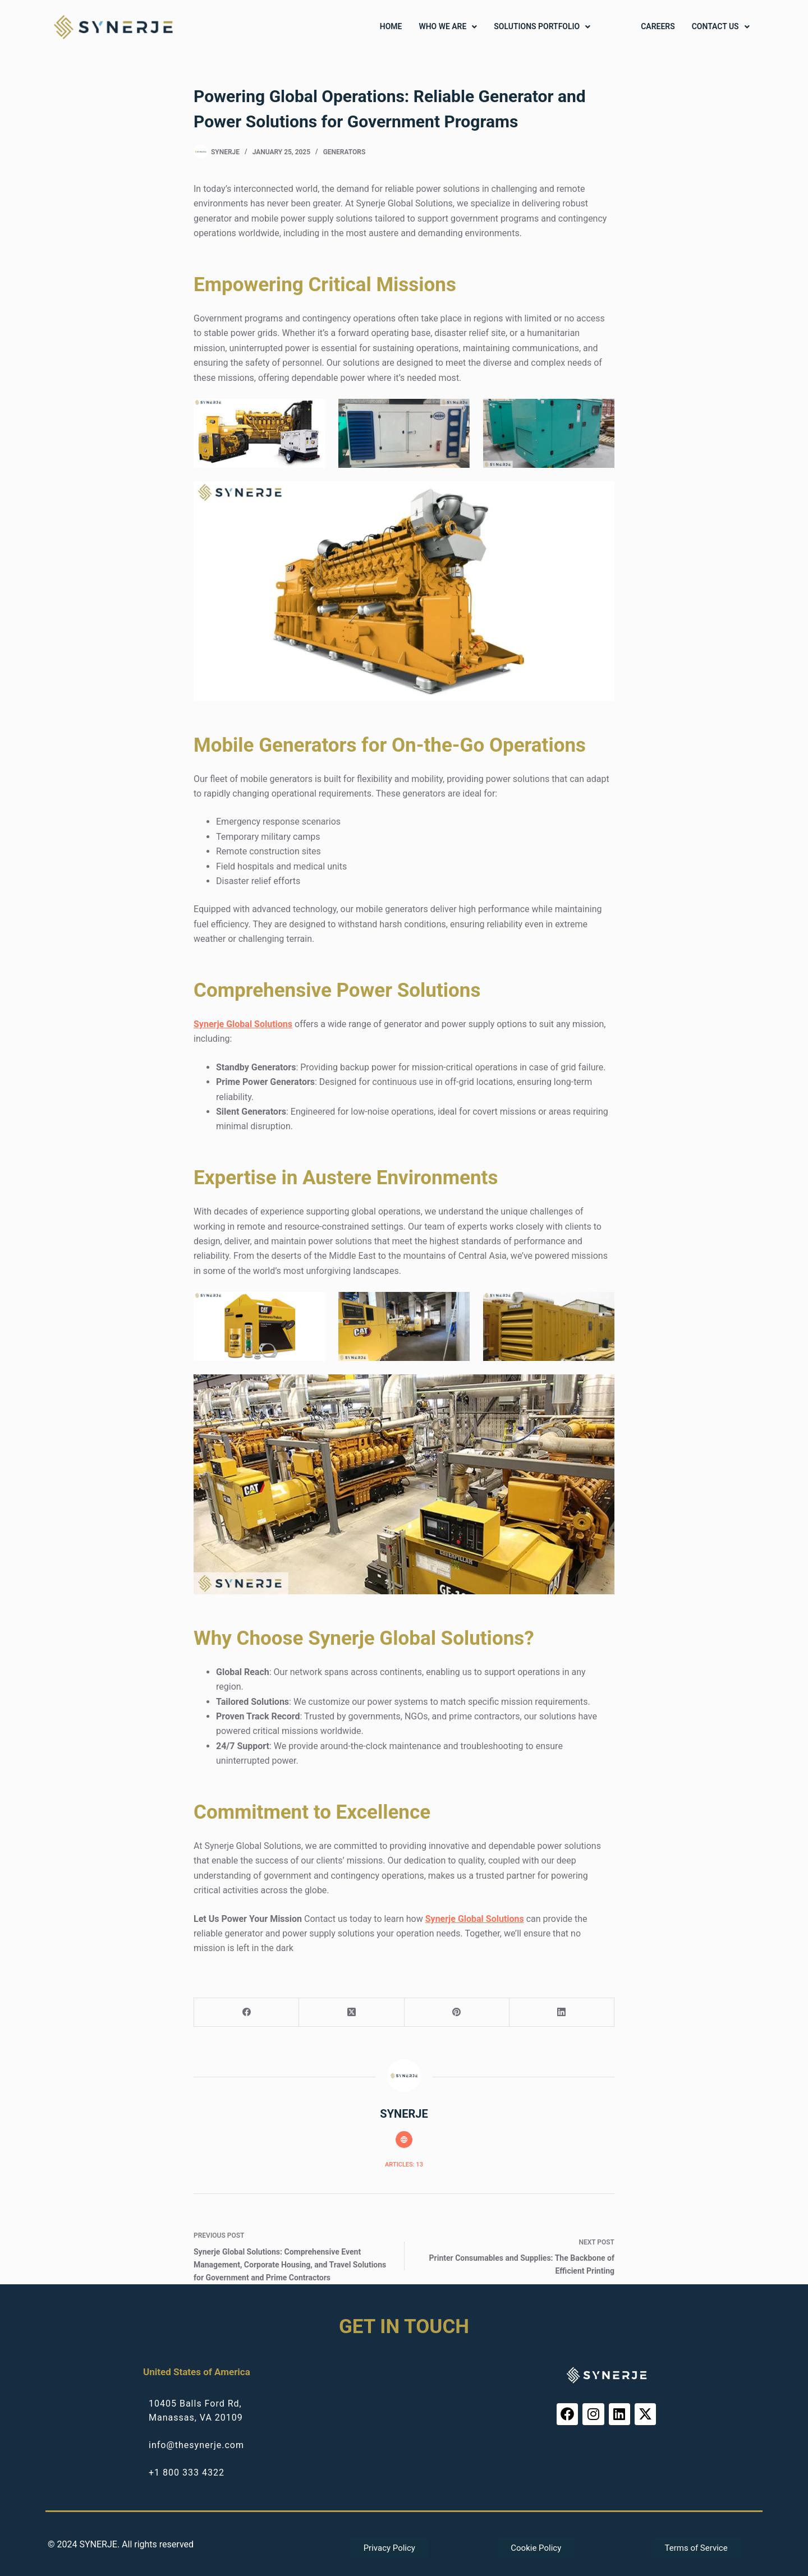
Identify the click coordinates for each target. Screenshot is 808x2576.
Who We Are (448, 26)
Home (390, 26)
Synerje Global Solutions (243, 1024)
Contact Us (721, 26)
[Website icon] (404, 2139)
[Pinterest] (457, 2012)
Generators (344, 152)
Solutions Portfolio (542, 26)
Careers (658, 26)
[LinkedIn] (561, 2012)
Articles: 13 (404, 2164)
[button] (447, 27)
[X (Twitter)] (351, 2012)
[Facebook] (246, 2012)
